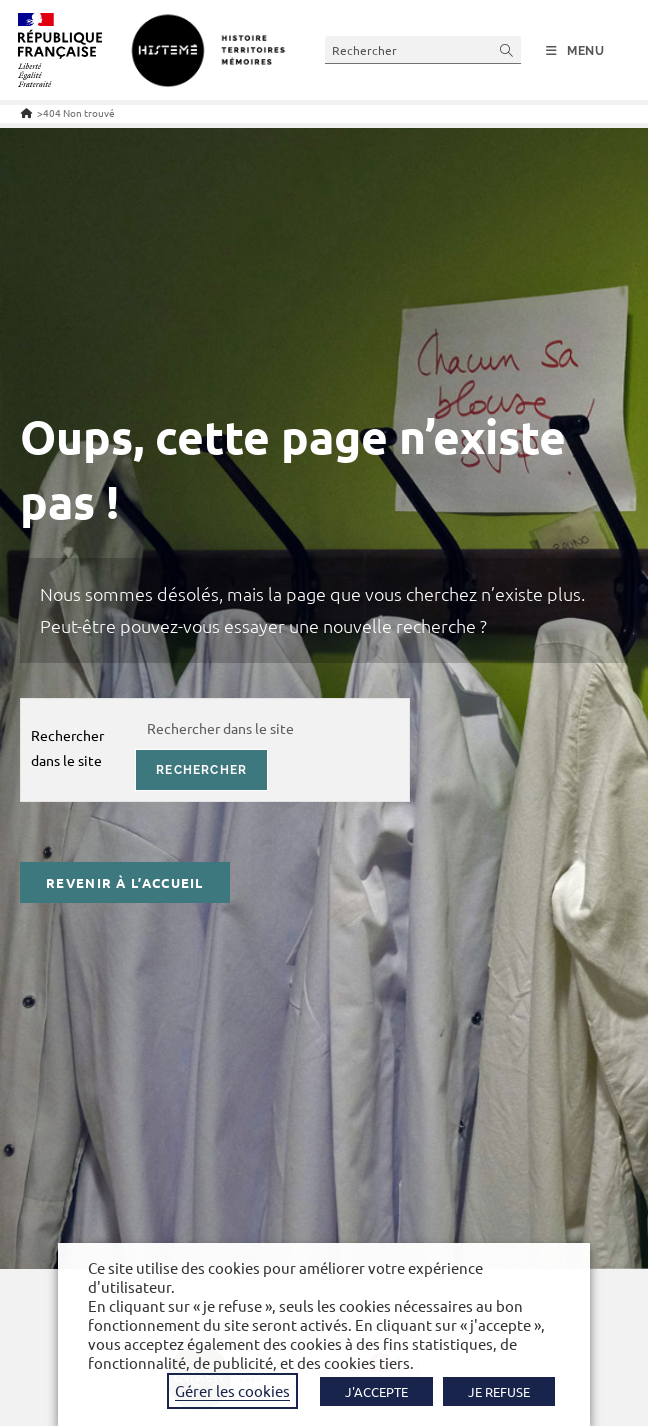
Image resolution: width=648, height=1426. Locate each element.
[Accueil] (26, 112)
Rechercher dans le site (67, 747)
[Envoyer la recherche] (507, 49)
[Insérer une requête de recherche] (423, 49)
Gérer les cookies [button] (232, 1390)
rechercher (201, 770)
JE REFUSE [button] (499, 1391)
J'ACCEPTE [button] (376, 1391)
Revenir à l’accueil (125, 882)
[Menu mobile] (575, 51)
